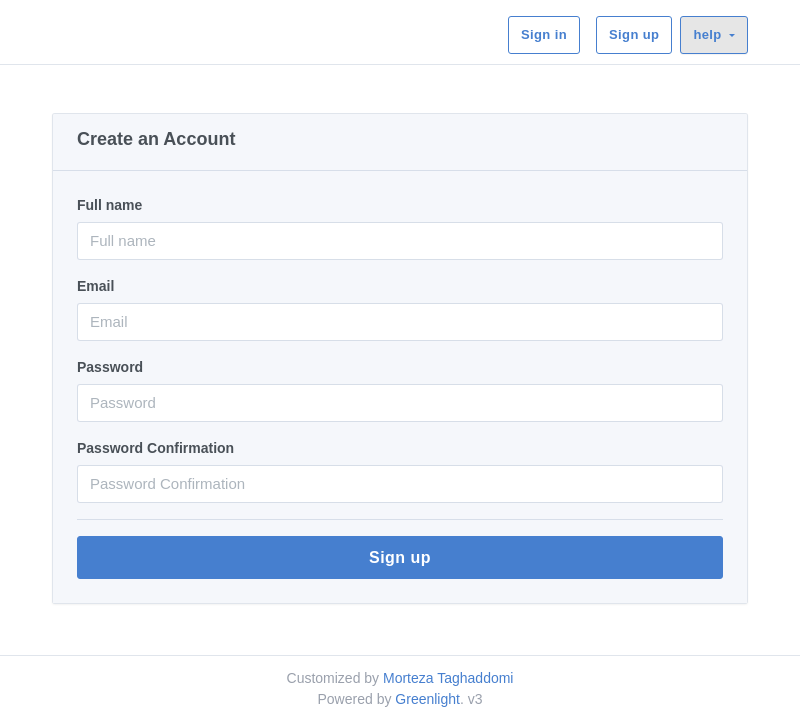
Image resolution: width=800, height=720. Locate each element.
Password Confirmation (155, 448)
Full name (109, 205)
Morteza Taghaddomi (448, 678)
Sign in (544, 34)
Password (110, 367)
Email (95, 286)
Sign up (634, 34)
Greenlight (427, 699)
